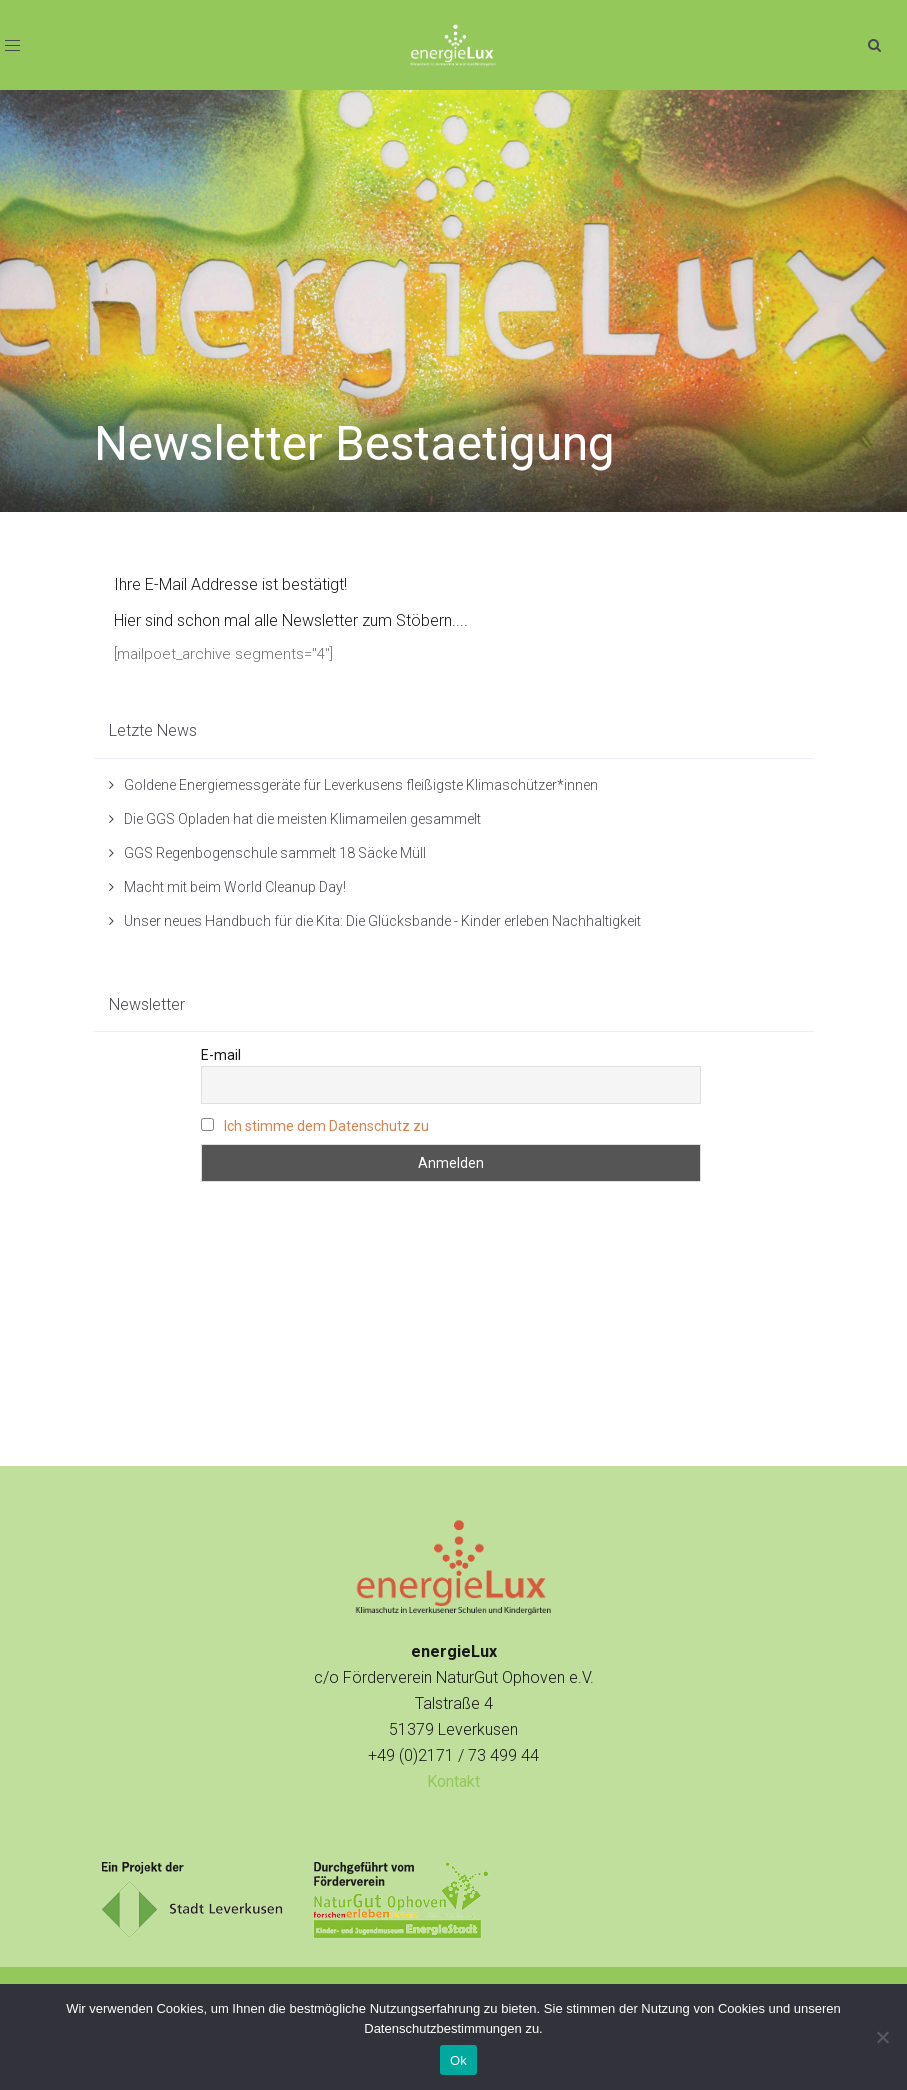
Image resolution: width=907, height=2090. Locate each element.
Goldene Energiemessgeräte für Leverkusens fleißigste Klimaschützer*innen (361, 785)
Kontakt (453, 1781)
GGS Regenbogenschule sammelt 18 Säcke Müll (275, 853)
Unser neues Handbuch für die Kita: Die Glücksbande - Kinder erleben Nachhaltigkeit (382, 921)
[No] (882, 2037)
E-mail (221, 1055)
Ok (458, 2060)
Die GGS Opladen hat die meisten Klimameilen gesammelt (302, 819)
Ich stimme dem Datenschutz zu (326, 1126)
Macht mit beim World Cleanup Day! (235, 887)
